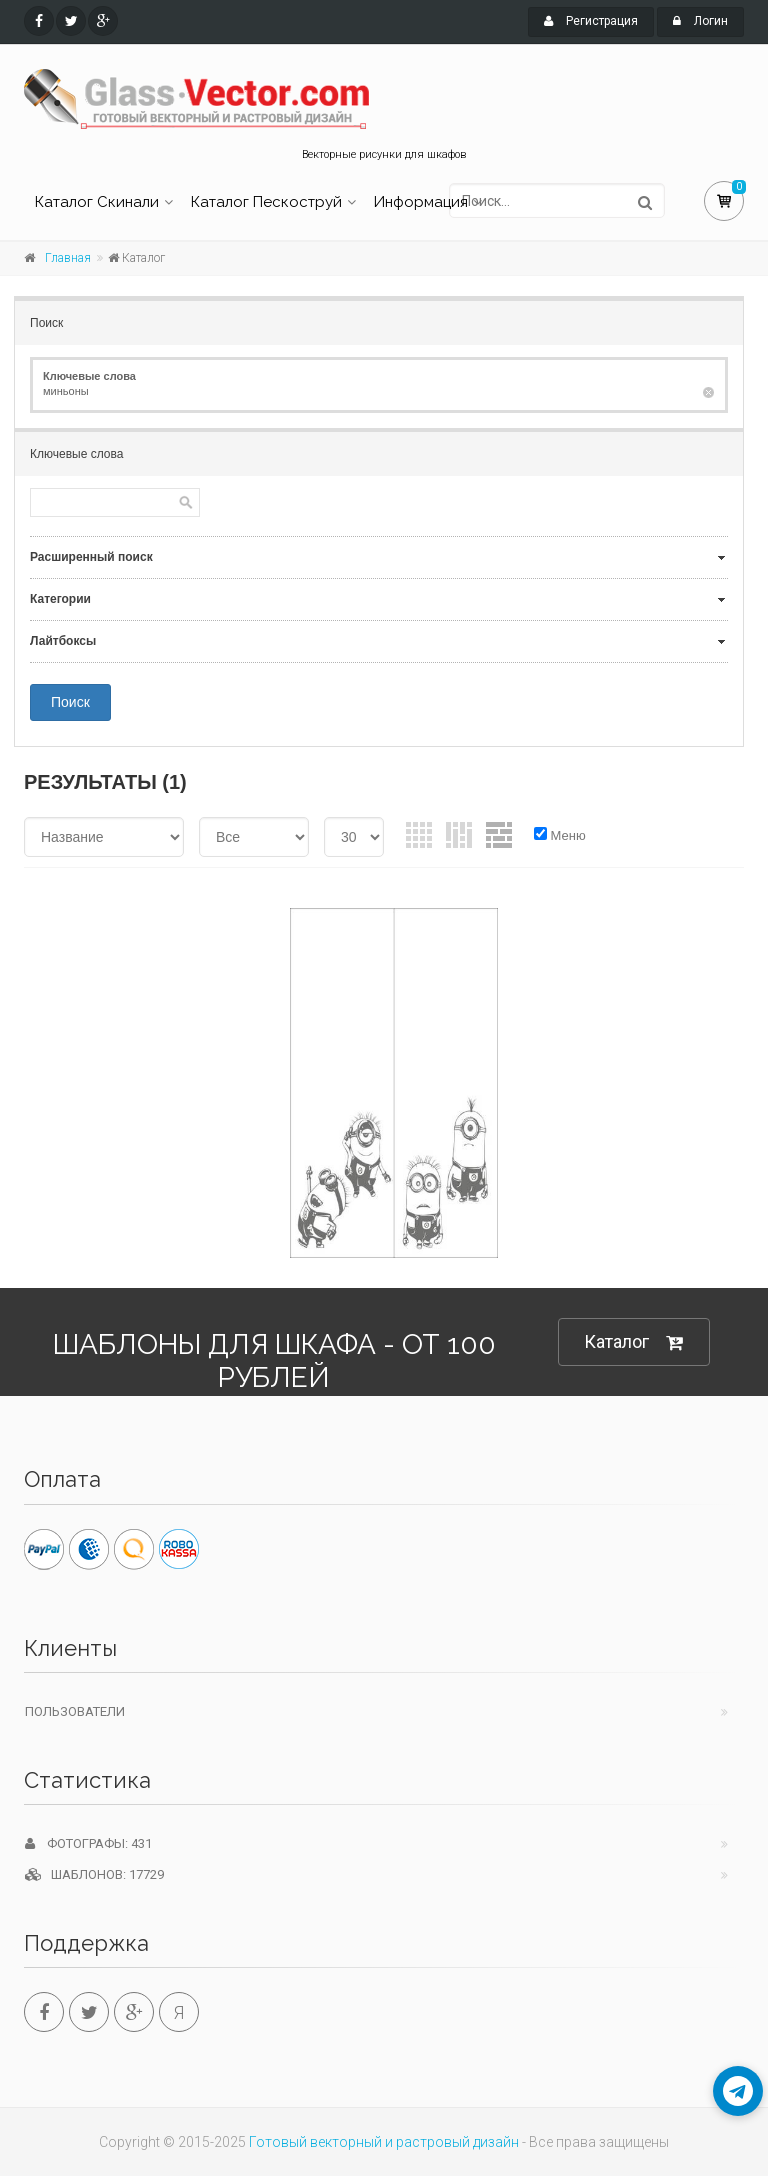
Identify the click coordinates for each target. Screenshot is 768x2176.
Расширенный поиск (91, 557)
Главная (68, 258)
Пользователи (75, 1711)
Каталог (634, 1342)
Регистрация (591, 21)
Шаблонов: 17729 (94, 1874)
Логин (700, 21)
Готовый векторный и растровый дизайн (384, 2142)
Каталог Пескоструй (266, 202)
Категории (60, 599)
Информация (421, 202)
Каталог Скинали (97, 202)
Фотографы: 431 (88, 1843)
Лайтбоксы (63, 641)
